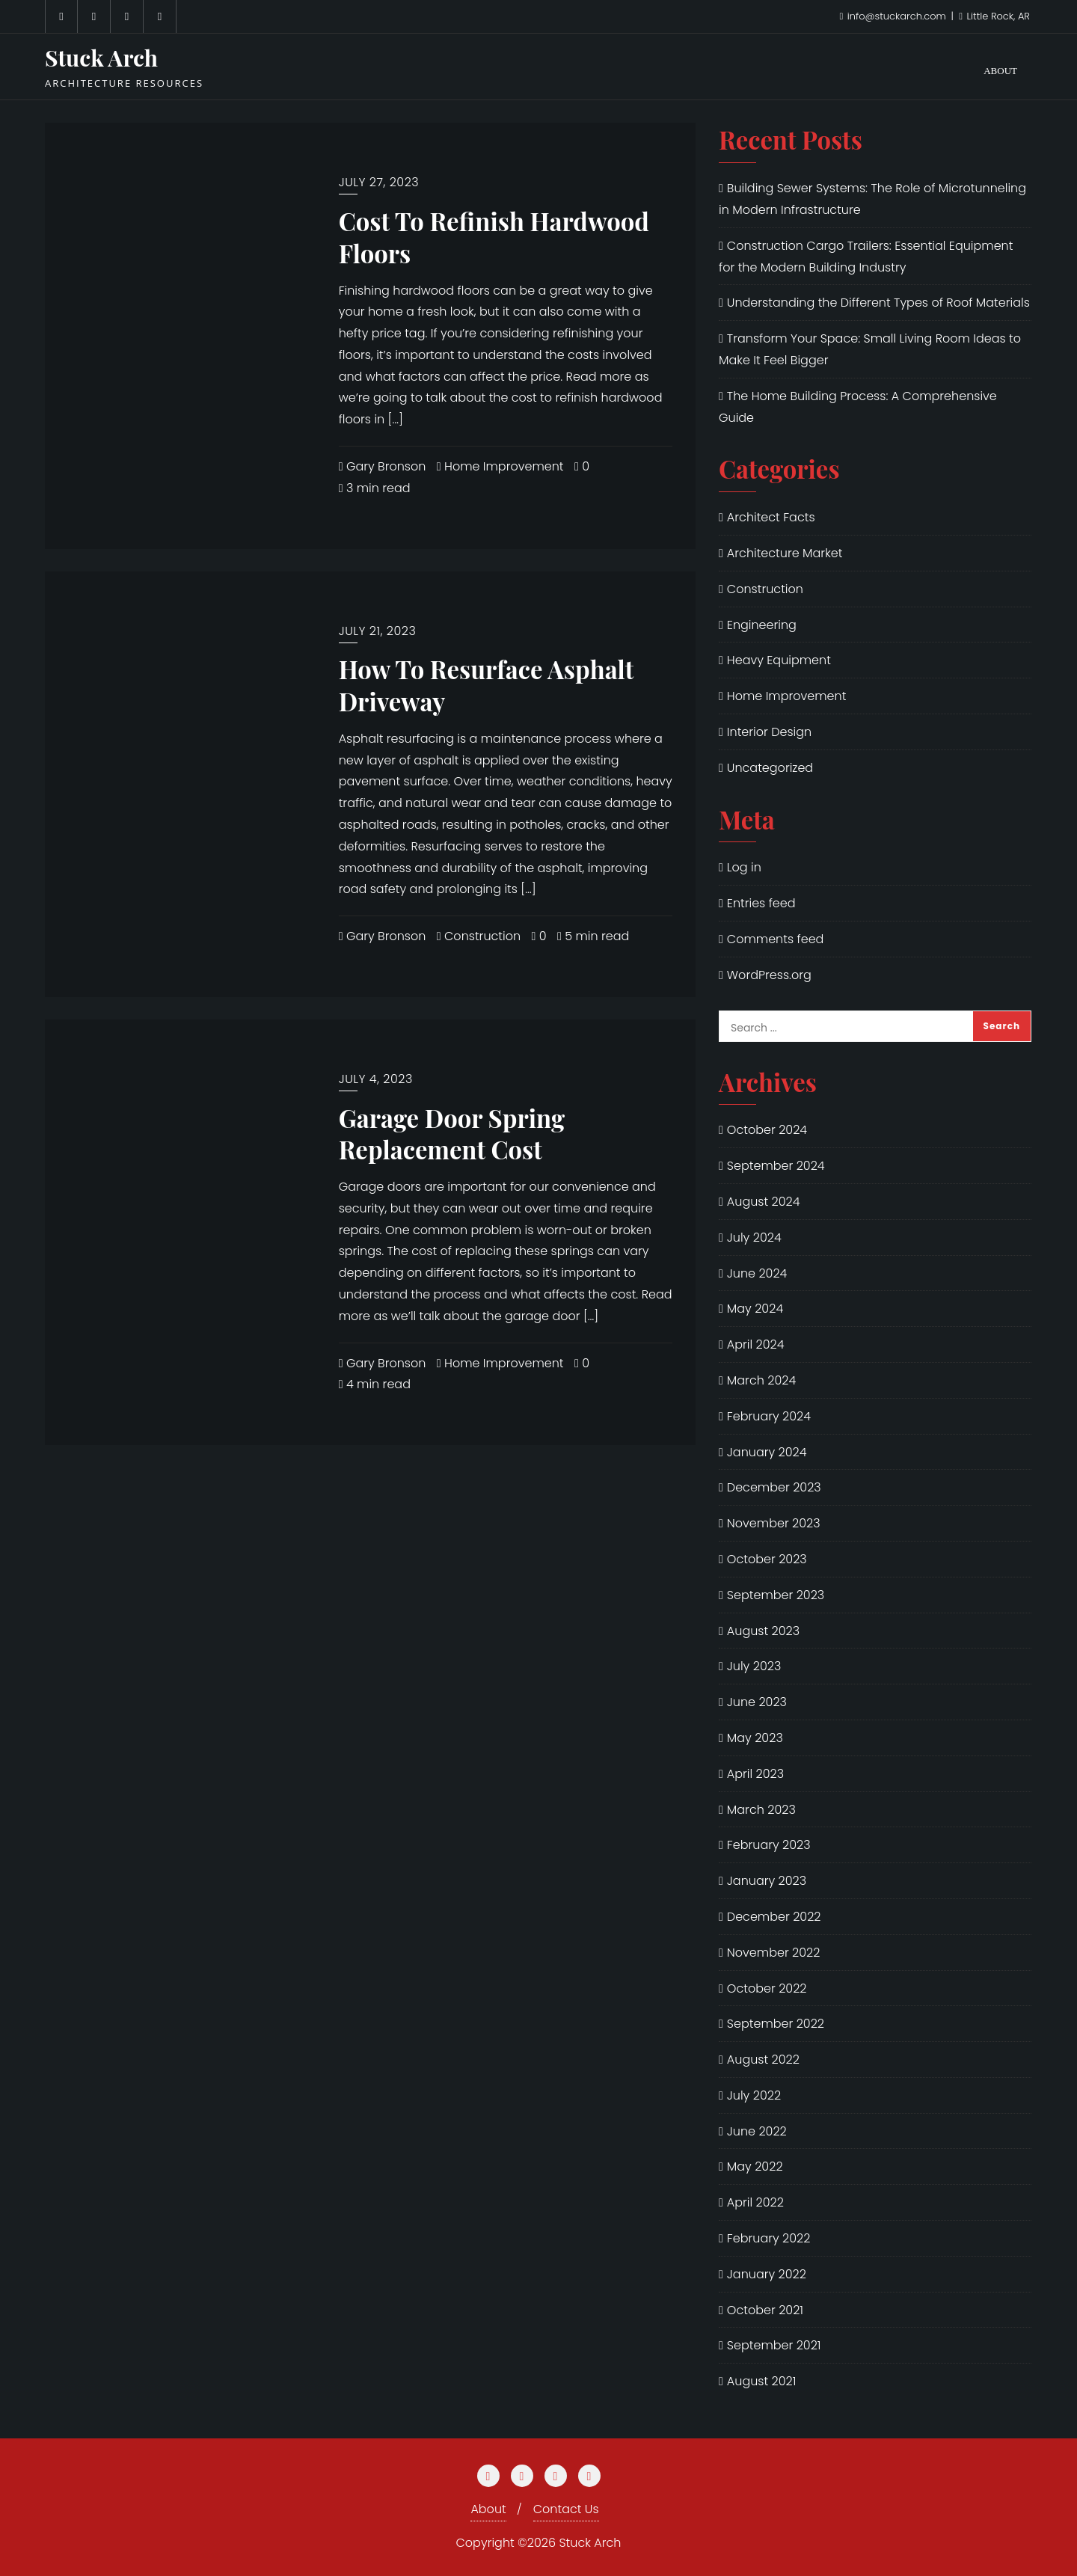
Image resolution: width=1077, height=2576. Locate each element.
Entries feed (761, 903)
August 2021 (762, 2381)
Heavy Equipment (779, 660)
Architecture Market (785, 553)
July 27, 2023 (379, 182)
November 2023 (773, 1523)
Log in (744, 867)
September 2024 (776, 1165)
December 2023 (774, 1487)
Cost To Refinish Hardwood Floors (494, 236)
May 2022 (755, 2166)
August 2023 (763, 1631)
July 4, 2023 (376, 1079)
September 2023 (775, 1595)
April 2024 (756, 1344)
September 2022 (775, 2023)
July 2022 (754, 2095)
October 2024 (767, 1129)
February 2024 (769, 1416)
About (488, 2509)
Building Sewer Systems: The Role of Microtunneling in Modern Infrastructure (872, 199)
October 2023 (767, 1559)
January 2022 (766, 2274)
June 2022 (757, 2131)
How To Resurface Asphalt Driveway (486, 684)
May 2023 (755, 1738)
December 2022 (774, 1916)
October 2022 (767, 1988)
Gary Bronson (382, 466)
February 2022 (769, 2238)
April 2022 (755, 2202)
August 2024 (763, 1201)
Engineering (762, 625)
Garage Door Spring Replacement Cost (452, 1133)
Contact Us (566, 2509)
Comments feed (775, 939)
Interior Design (769, 731)
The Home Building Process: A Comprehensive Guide (858, 406)
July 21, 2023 (378, 631)
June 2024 (757, 1273)
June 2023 (757, 1702)
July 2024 (754, 1237)
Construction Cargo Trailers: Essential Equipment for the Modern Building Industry (866, 256)
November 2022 (773, 1952)
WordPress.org (769, 975)
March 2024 (761, 1380)
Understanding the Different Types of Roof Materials (878, 302)
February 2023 (769, 1844)
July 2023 (754, 1666)
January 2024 (767, 1452)
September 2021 (774, 2345)
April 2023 (755, 1773)
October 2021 (765, 2310)
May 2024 (755, 1308)
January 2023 (766, 1880)
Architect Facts (771, 517)
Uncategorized (770, 767)
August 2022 (763, 2059)
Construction (479, 936)
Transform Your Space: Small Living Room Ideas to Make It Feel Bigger (870, 349)
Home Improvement (500, 466)
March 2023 (761, 1809)
